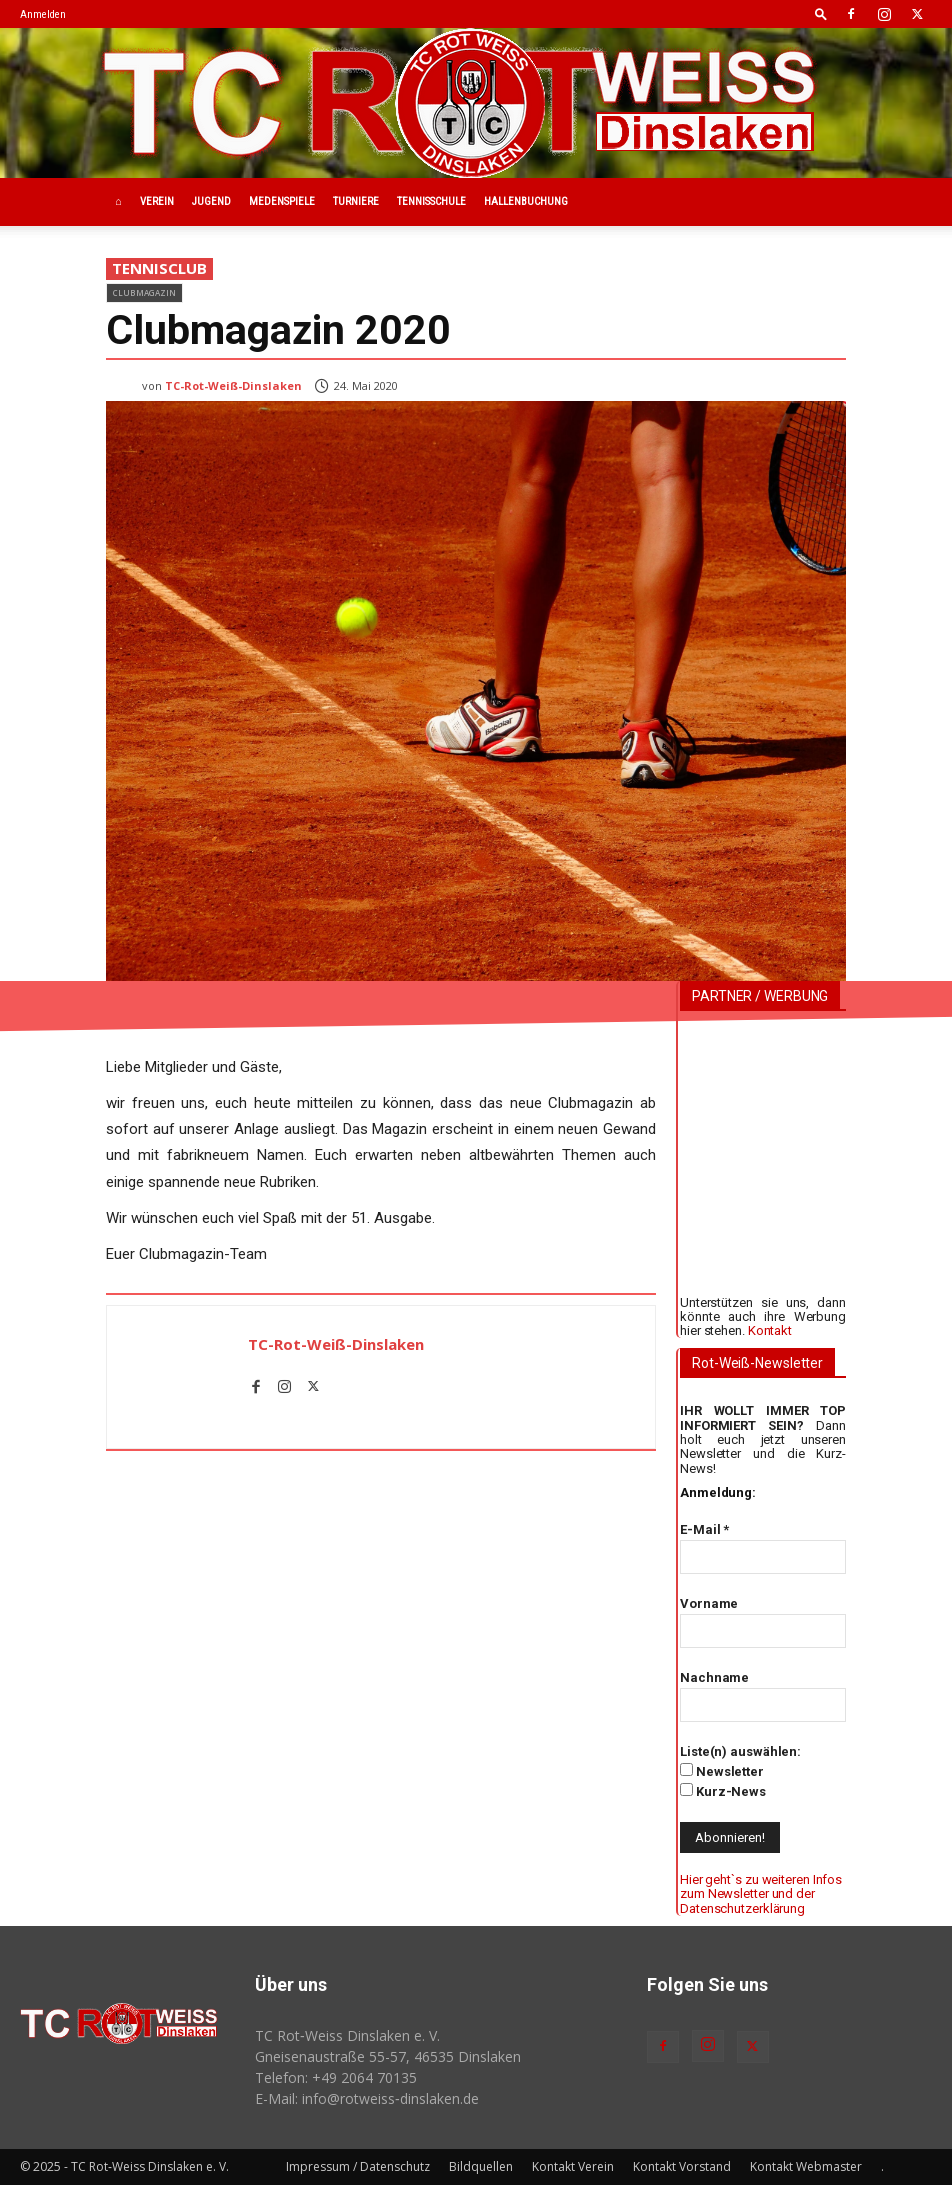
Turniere (356, 201)
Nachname (714, 1677)
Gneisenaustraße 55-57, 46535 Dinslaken (388, 2056)
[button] (821, 13)
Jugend (211, 201)
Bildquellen (481, 2166)
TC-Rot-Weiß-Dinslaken (233, 385)
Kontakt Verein (573, 2166)
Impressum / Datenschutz (358, 2166)
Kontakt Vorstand (682, 2166)
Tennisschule (431, 201)
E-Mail (704, 1529)
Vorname (709, 1603)
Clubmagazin (144, 292)
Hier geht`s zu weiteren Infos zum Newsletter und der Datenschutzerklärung (761, 1894)
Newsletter (722, 1771)
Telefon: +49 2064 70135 (336, 2077)
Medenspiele (282, 201)
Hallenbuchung (526, 201)
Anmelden (43, 14)
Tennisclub (159, 269)
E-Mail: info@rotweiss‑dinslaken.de (367, 2098)
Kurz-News (723, 1791)
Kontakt (770, 1330)
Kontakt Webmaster (806, 2166)
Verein (157, 201)
